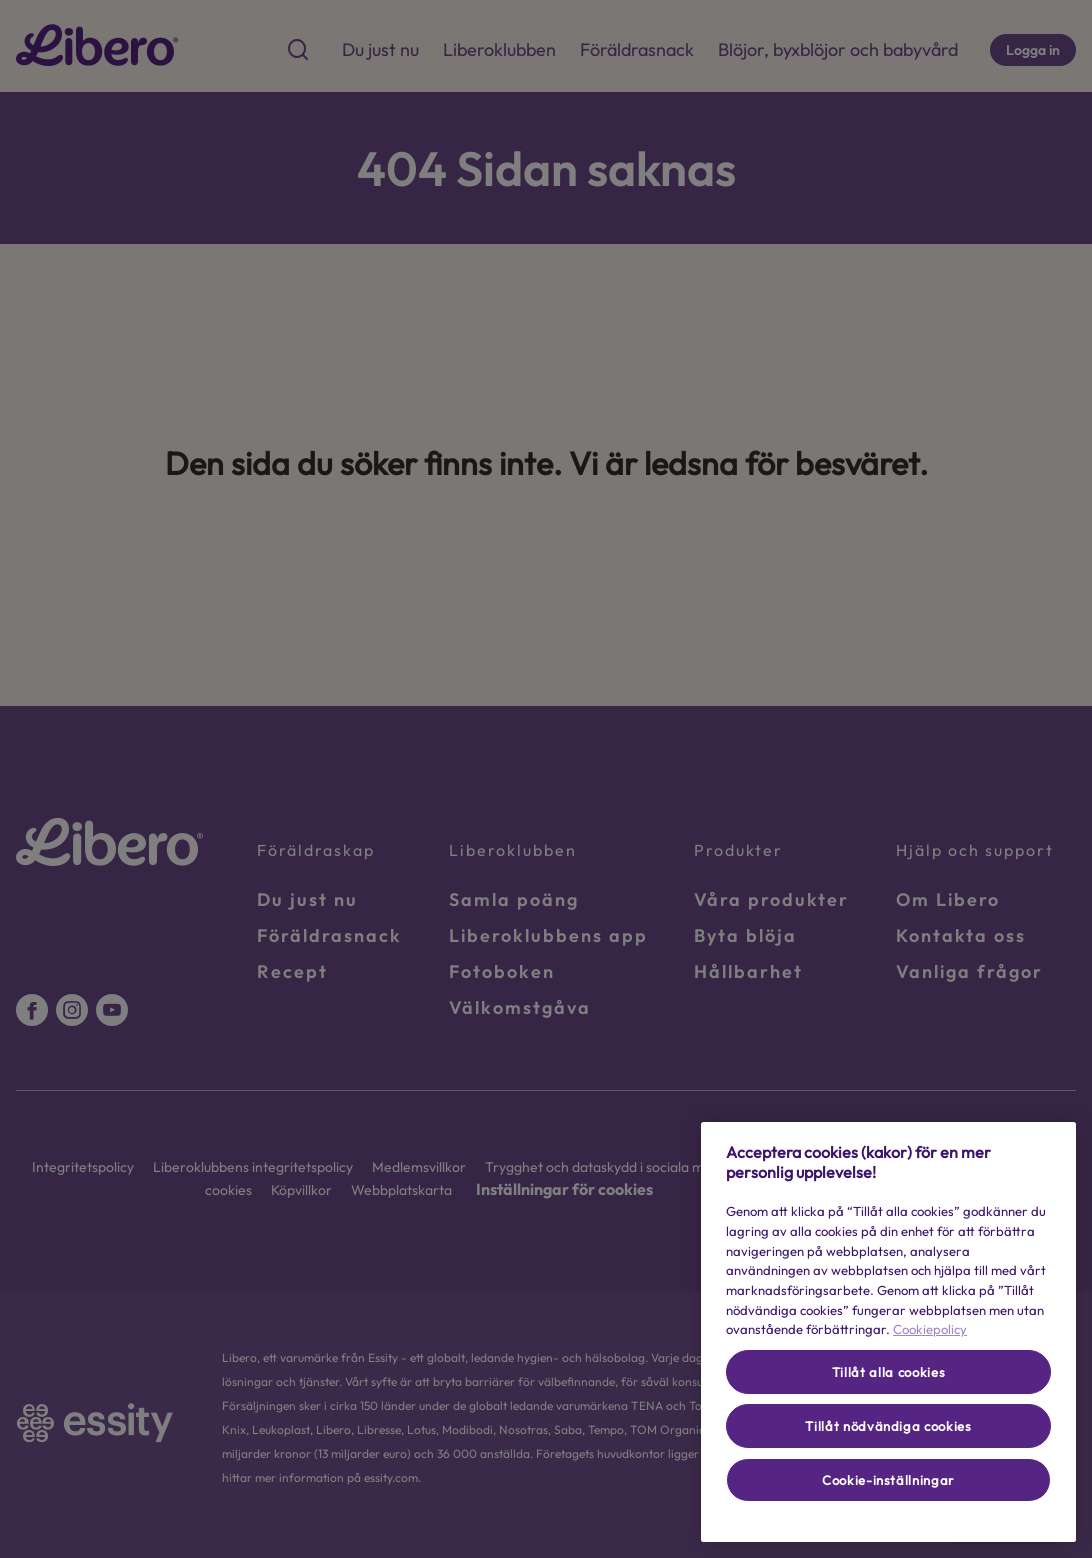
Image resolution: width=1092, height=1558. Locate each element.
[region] (888, 1332)
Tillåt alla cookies (888, 1372)
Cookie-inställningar (888, 1480)
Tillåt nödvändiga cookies (888, 1426)
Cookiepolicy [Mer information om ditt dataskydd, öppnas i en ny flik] (930, 1329)
